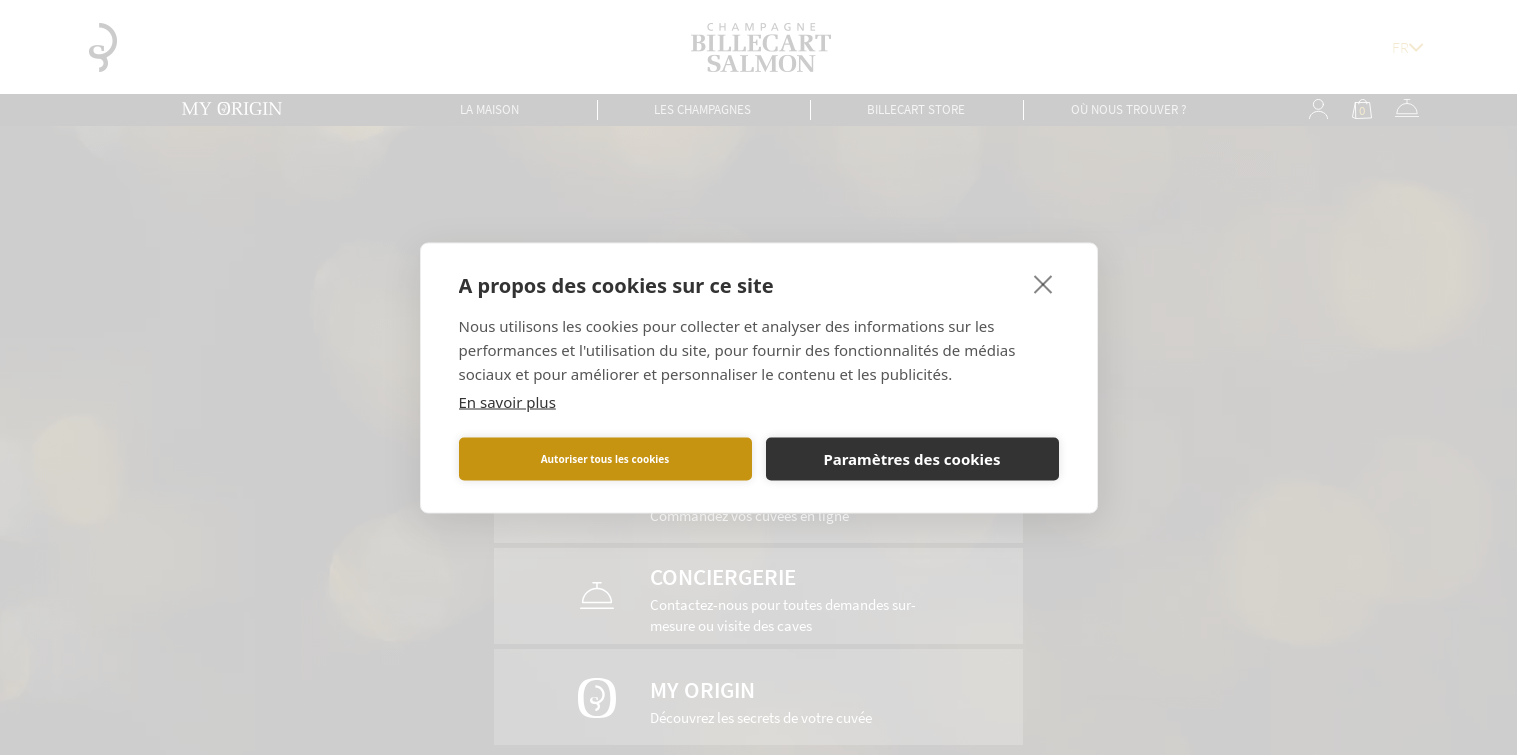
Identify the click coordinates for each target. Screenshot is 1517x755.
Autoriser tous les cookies (605, 459)
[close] (1043, 283)
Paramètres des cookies (911, 459)
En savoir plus (507, 401)
